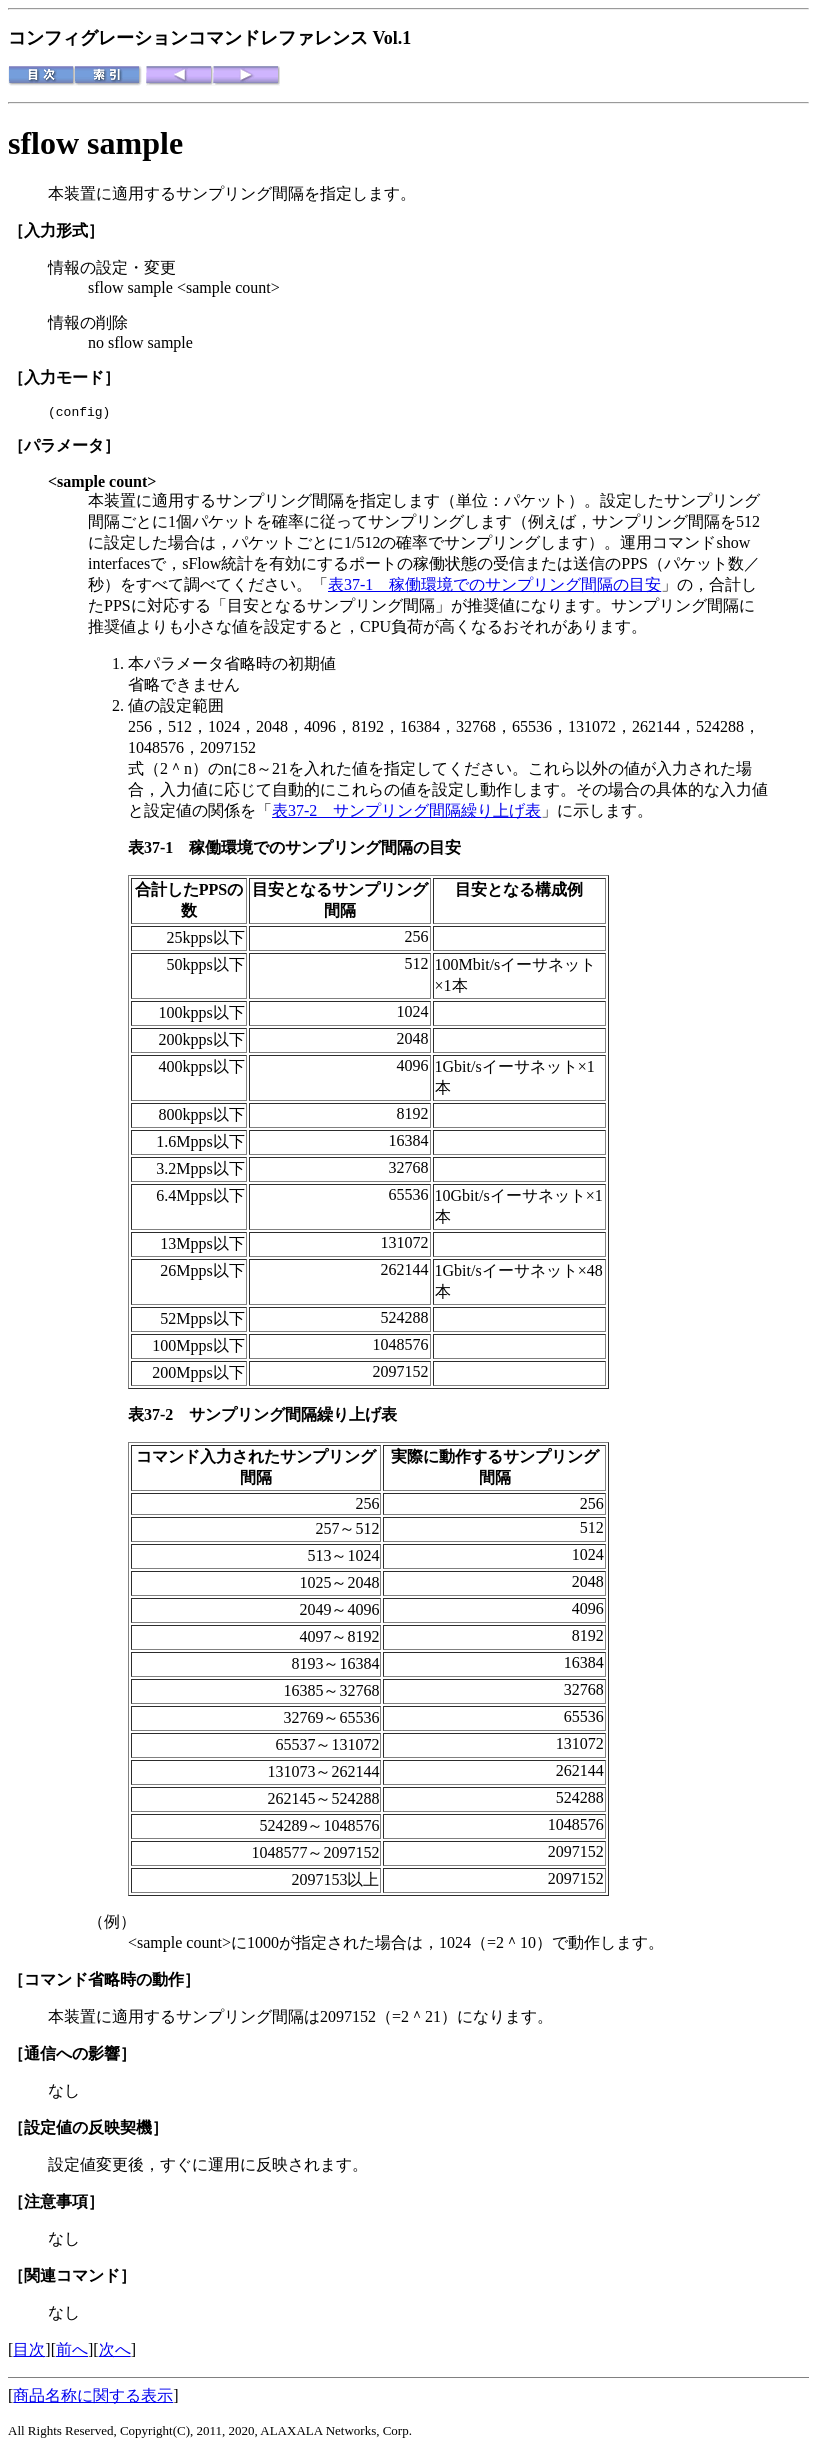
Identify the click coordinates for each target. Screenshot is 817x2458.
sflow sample (95, 143)
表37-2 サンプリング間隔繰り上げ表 (406, 813)
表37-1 (158, 850)
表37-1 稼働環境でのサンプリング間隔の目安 (494, 587)
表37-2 (158, 1417)
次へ (115, 2352)
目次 (29, 2352)
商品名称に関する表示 (93, 2398)
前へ (72, 2352)
